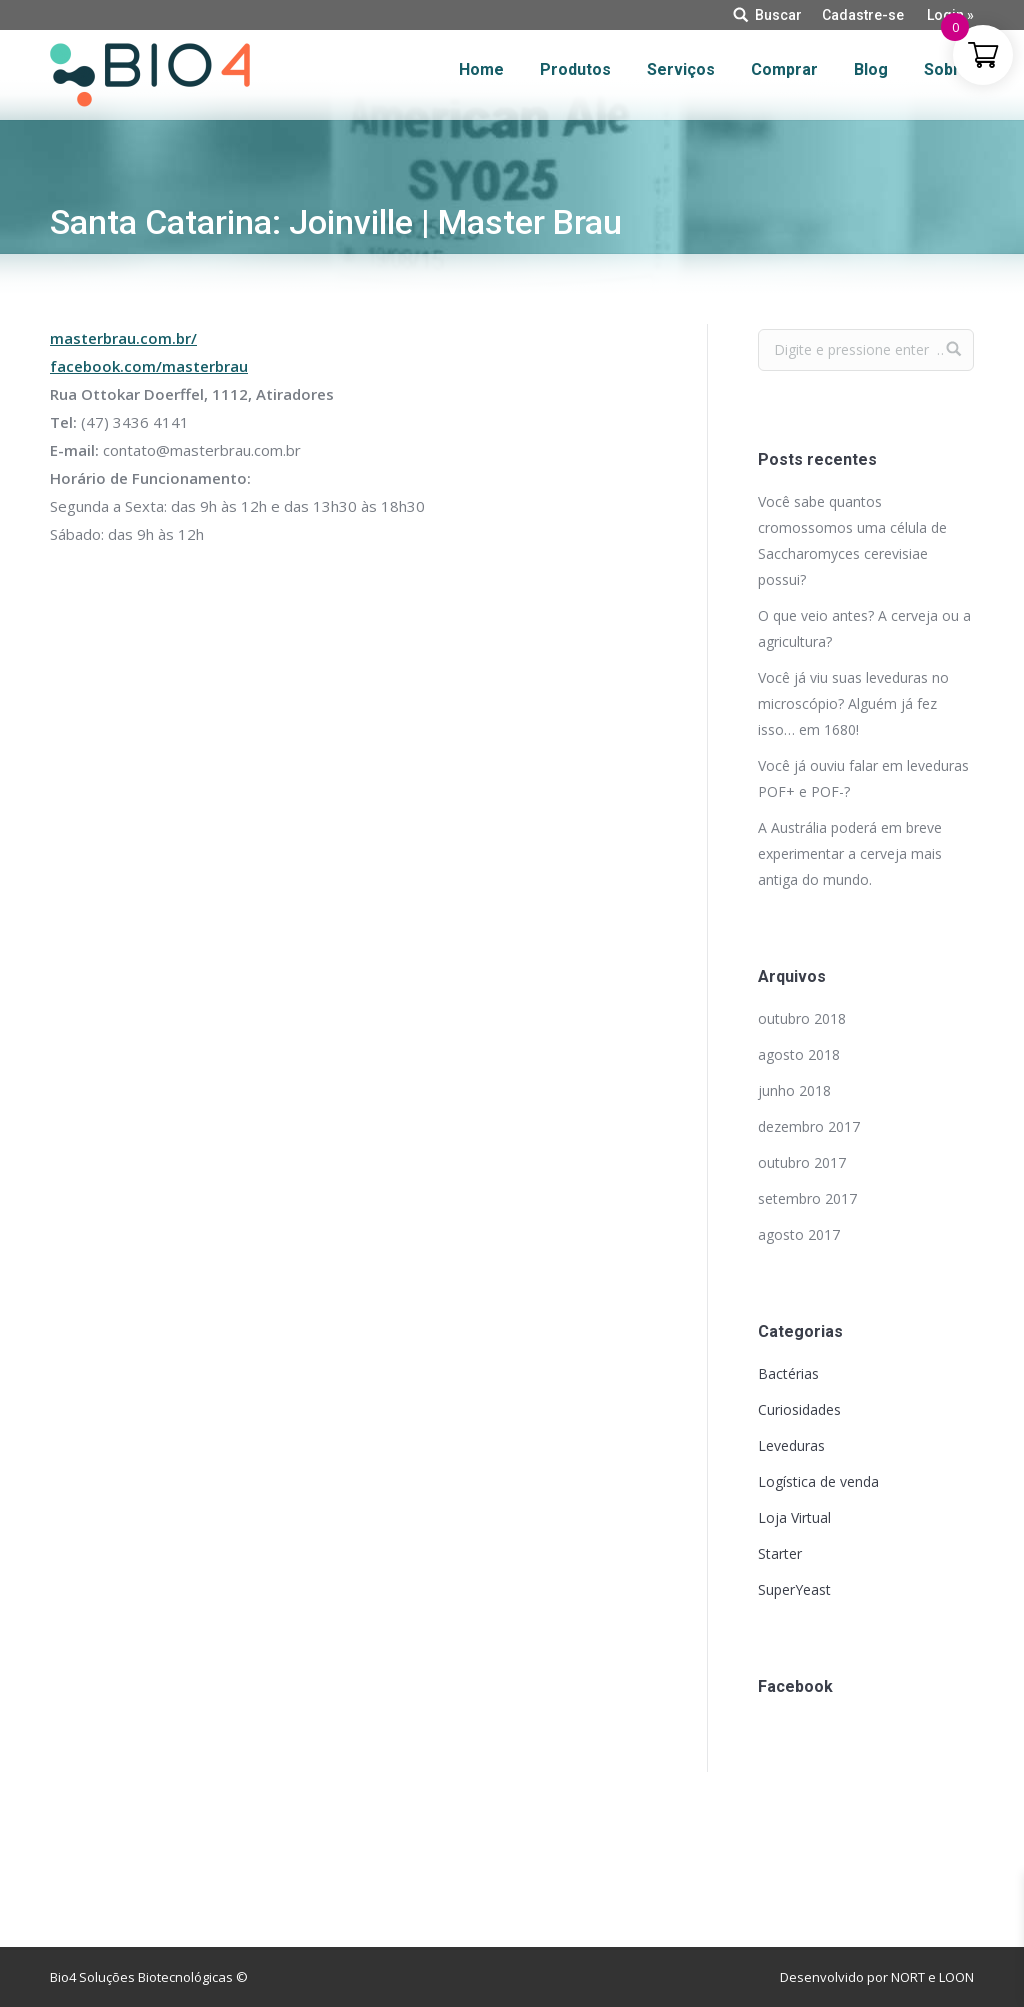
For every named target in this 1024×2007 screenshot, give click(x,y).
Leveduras (791, 1445)
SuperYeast (794, 1589)
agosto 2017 (799, 1234)
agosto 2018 (799, 1054)
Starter (780, 1553)
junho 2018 (794, 1090)
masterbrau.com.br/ (123, 338)
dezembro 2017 (809, 1126)
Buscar (778, 15)
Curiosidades (799, 1409)
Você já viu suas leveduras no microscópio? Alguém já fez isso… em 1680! (853, 703)
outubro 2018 (802, 1018)
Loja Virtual (794, 1517)
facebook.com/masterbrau (149, 366)
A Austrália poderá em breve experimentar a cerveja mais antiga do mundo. (850, 853)
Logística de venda (818, 1481)
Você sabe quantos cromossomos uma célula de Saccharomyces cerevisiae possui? (852, 540)
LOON (956, 1977)
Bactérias (788, 1373)
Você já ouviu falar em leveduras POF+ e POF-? (863, 778)
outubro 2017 (802, 1162)
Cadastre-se (863, 15)
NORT (908, 1977)
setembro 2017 (807, 1198)
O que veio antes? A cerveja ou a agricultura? (864, 628)
